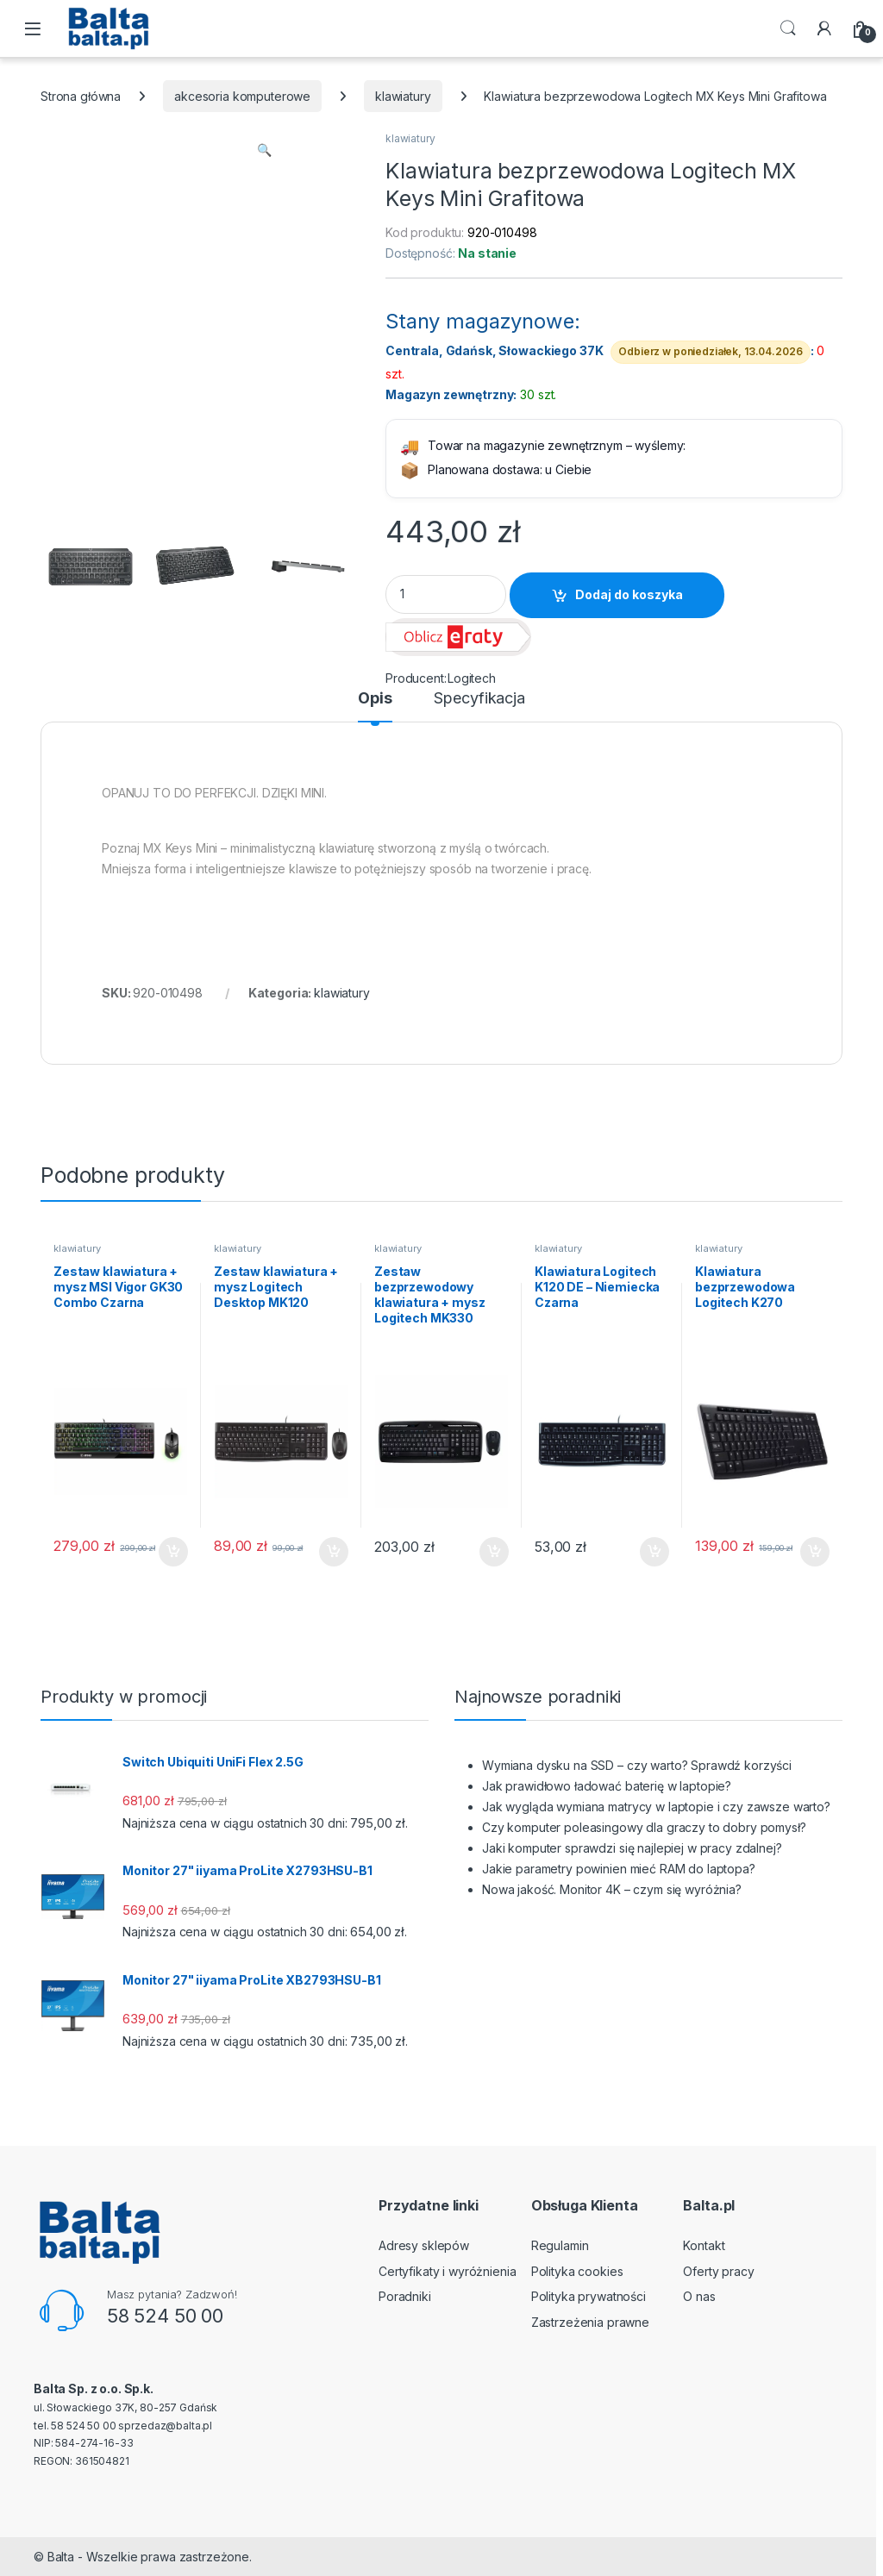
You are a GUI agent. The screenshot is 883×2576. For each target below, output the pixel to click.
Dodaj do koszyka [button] (173, 1551)
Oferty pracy (718, 2271)
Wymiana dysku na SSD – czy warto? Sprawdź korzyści (637, 1765)
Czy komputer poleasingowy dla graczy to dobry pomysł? (644, 1827)
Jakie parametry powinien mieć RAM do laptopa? (618, 1868)
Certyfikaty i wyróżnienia (448, 2271)
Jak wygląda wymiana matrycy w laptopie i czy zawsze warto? (656, 1806)
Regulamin (560, 2245)
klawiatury (403, 96)
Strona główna (81, 96)
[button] (264, 150)
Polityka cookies (577, 2271)
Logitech (472, 678)
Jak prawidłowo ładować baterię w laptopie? (606, 1786)
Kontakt (703, 2245)
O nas (699, 2296)
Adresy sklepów (424, 2245)
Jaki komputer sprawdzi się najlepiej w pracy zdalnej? (632, 1848)
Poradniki (405, 2296)
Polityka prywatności (588, 2296)
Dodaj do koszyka (629, 594)
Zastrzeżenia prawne (590, 2322)
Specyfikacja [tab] (479, 699)
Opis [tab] (374, 699)
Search (788, 28)
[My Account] (824, 28)
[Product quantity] (445, 594)
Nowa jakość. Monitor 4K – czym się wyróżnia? (612, 1889)
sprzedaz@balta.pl (165, 2425)
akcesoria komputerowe (242, 96)
